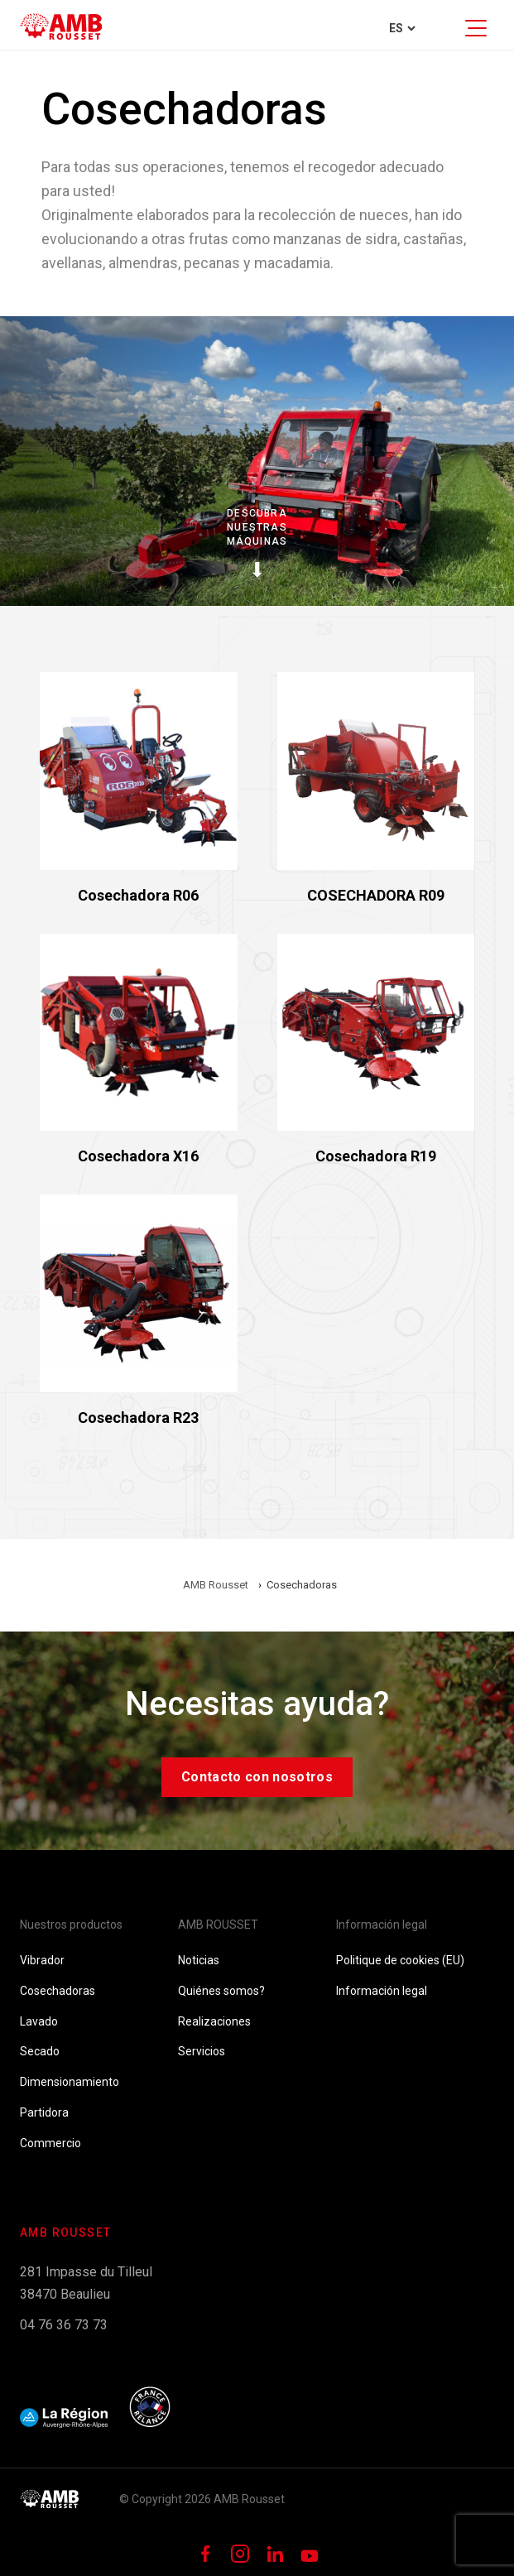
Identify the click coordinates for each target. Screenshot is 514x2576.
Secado (40, 2051)
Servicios (201, 2051)
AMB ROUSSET (218, 1924)
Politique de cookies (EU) (400, 1960)
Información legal (381, 1924)
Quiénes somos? (221, 1990)
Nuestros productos (71, 1924)
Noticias (198, 1960)
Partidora (44, 2112)
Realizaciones (214, 2021)
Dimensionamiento (69, 2081)
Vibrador (42, 1960)
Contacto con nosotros (257, 1777)
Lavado (39, 2021)
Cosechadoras (57, 1990)
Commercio (50, 2143)
